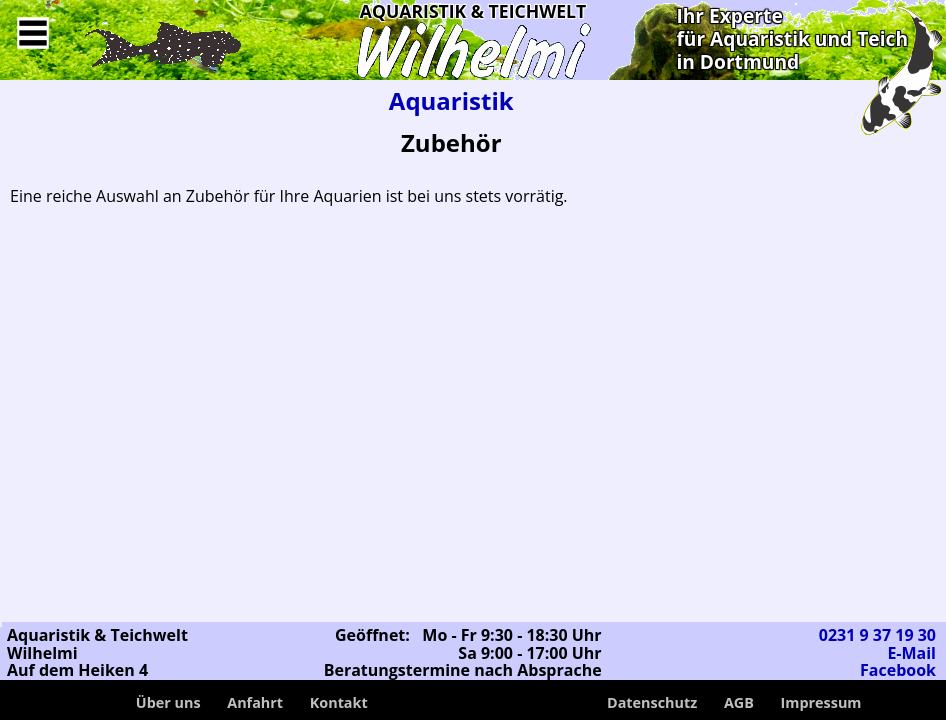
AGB (739, 702)
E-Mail (911, 653)
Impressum (821, 702)
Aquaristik (451, 100)
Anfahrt (255, 702)
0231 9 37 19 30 (877, 635)
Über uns (168, 702)
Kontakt (339, 702)
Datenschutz (652, 702)
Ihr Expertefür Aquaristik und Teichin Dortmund (792, 38)
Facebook (898, 670)
